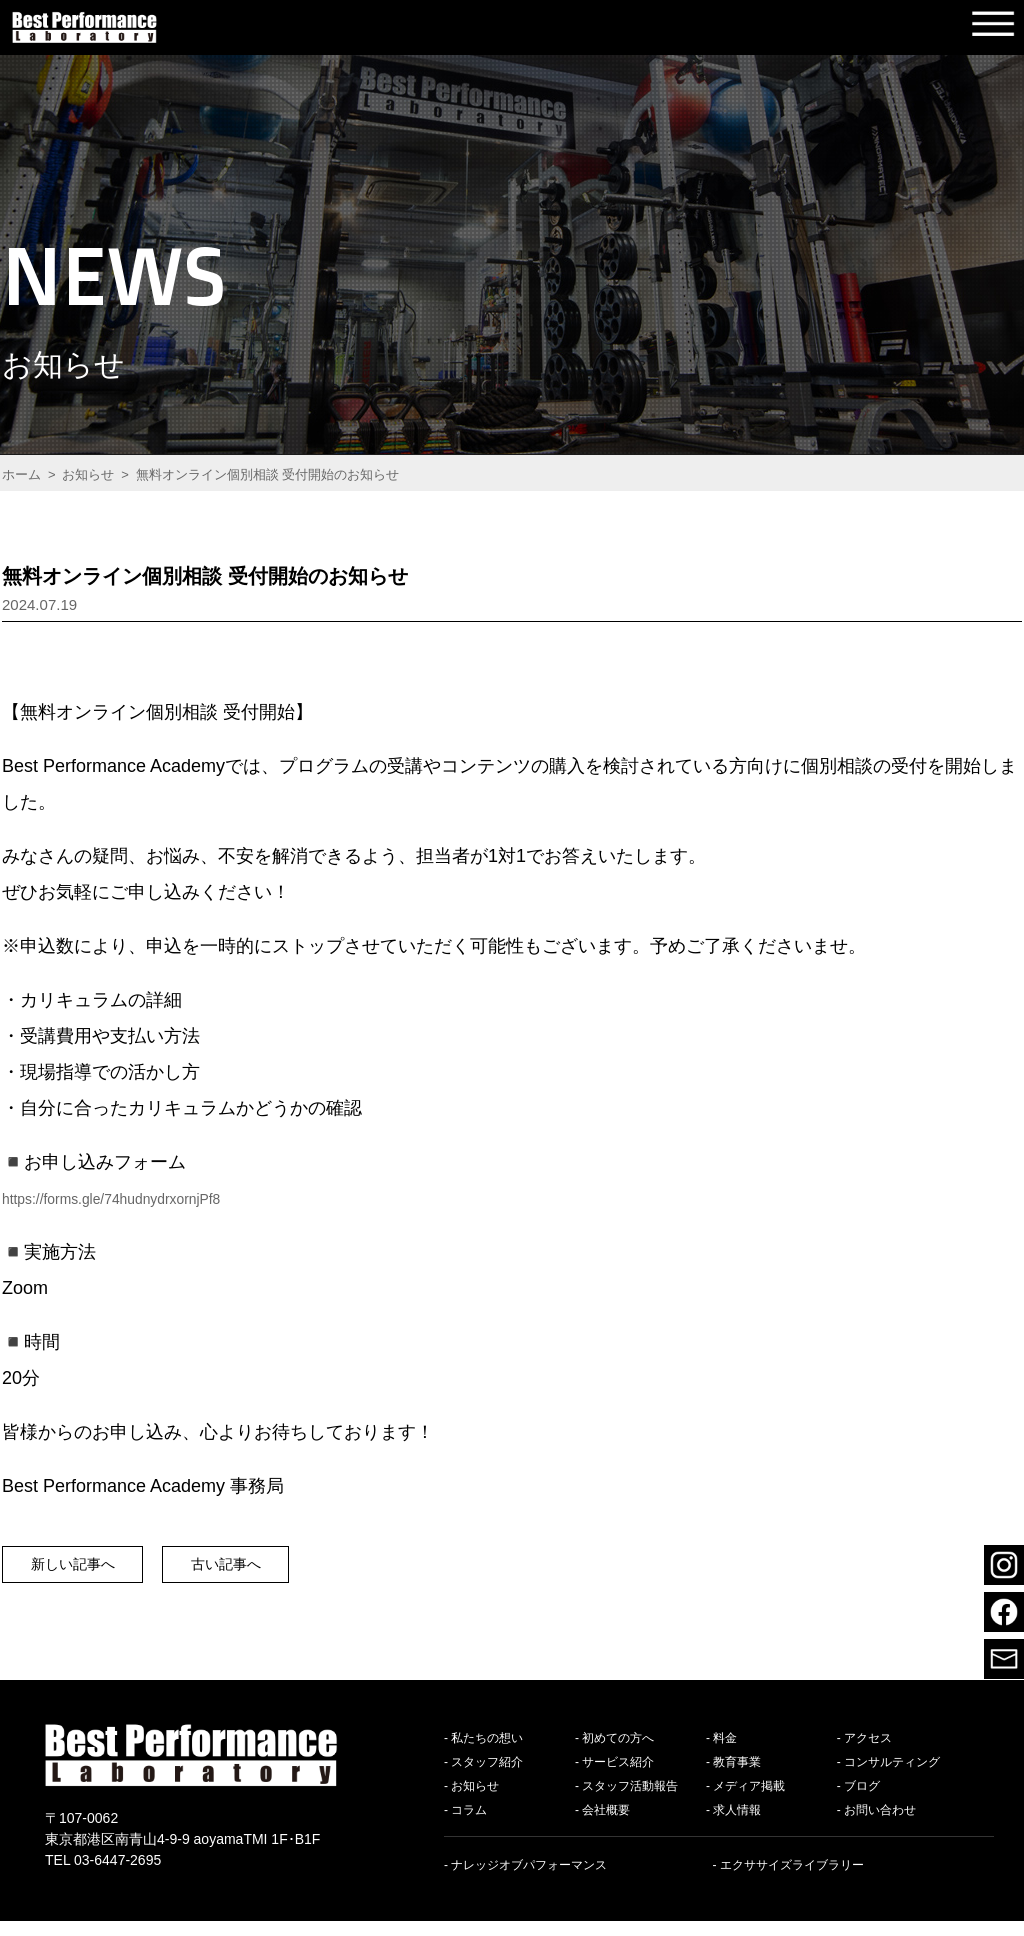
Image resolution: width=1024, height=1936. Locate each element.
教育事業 (737, 1777)
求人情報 (737, 1825)
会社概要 (606, 1825)
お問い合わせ (880, 1825)
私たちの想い (487, 1753)
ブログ (862, 1801)
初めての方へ (618, 1753)
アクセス (868, 1753)
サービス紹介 (618, 1777)
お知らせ (475, 1801)
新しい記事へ (93, 1572)
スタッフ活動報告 (630, 1801)
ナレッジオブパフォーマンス (529, 1880)
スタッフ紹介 (487, 1777)
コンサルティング (892, 1777)
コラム (469, 1825)
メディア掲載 (749, 1801)
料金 (725, 1753)
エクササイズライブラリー (792, 1880)
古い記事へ (289, 1572)
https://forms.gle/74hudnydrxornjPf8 (144, 1198)
